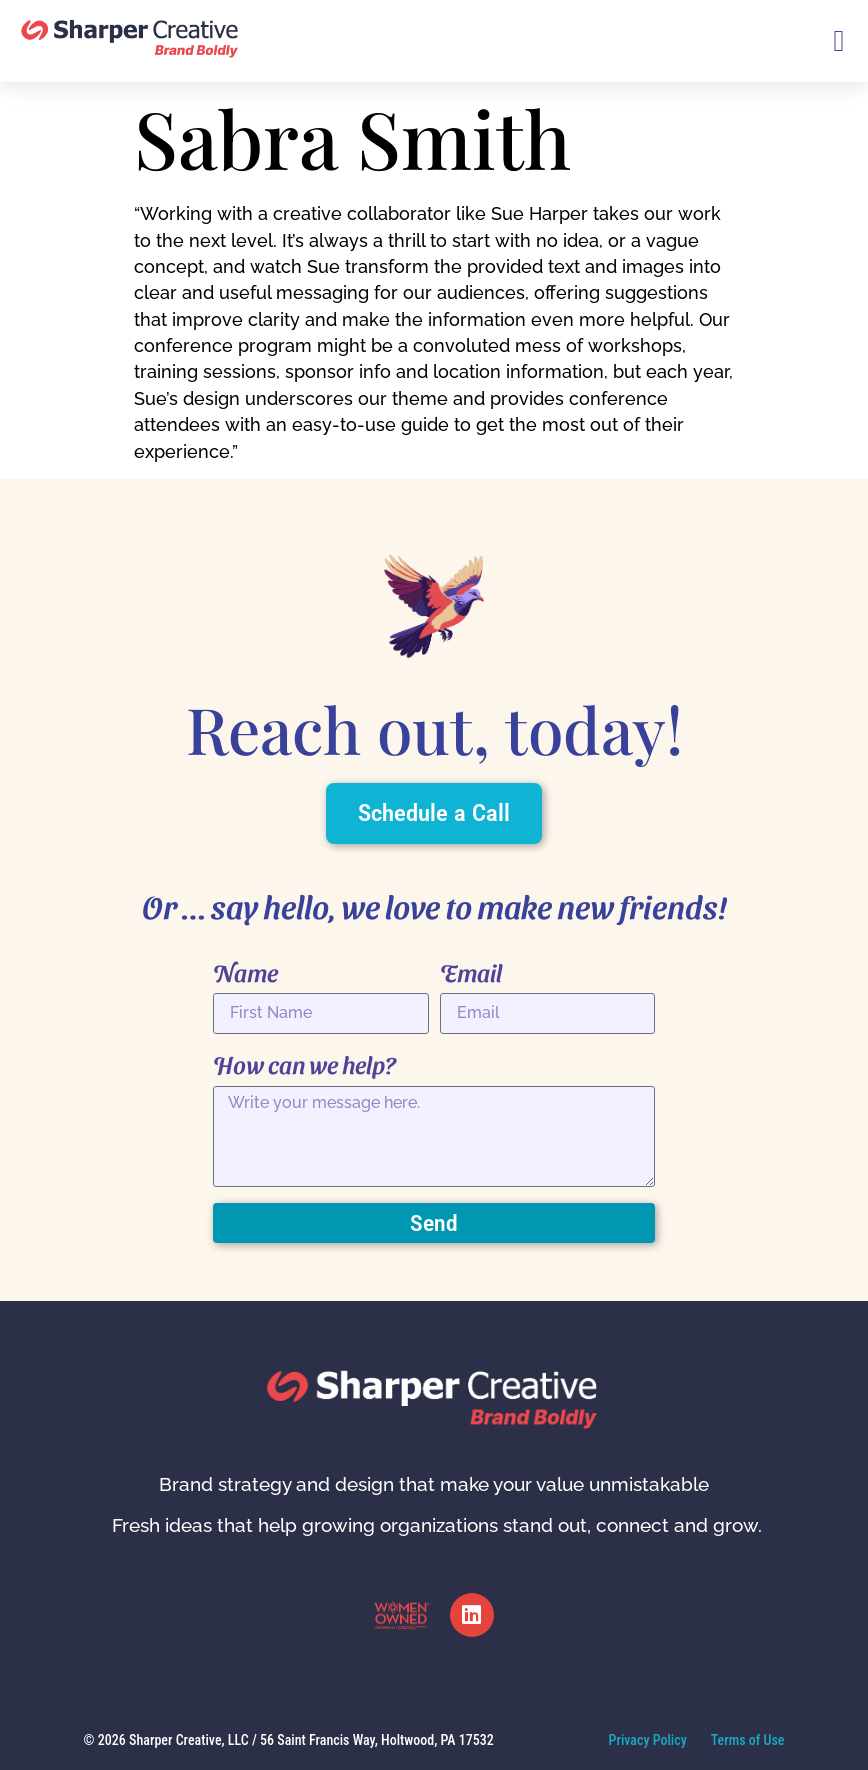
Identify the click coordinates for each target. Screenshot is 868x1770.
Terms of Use (748, 1740)
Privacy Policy (648, 1740)
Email (471, 972)
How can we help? (304, 1064)
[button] (839, 41)
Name (245, 972)
